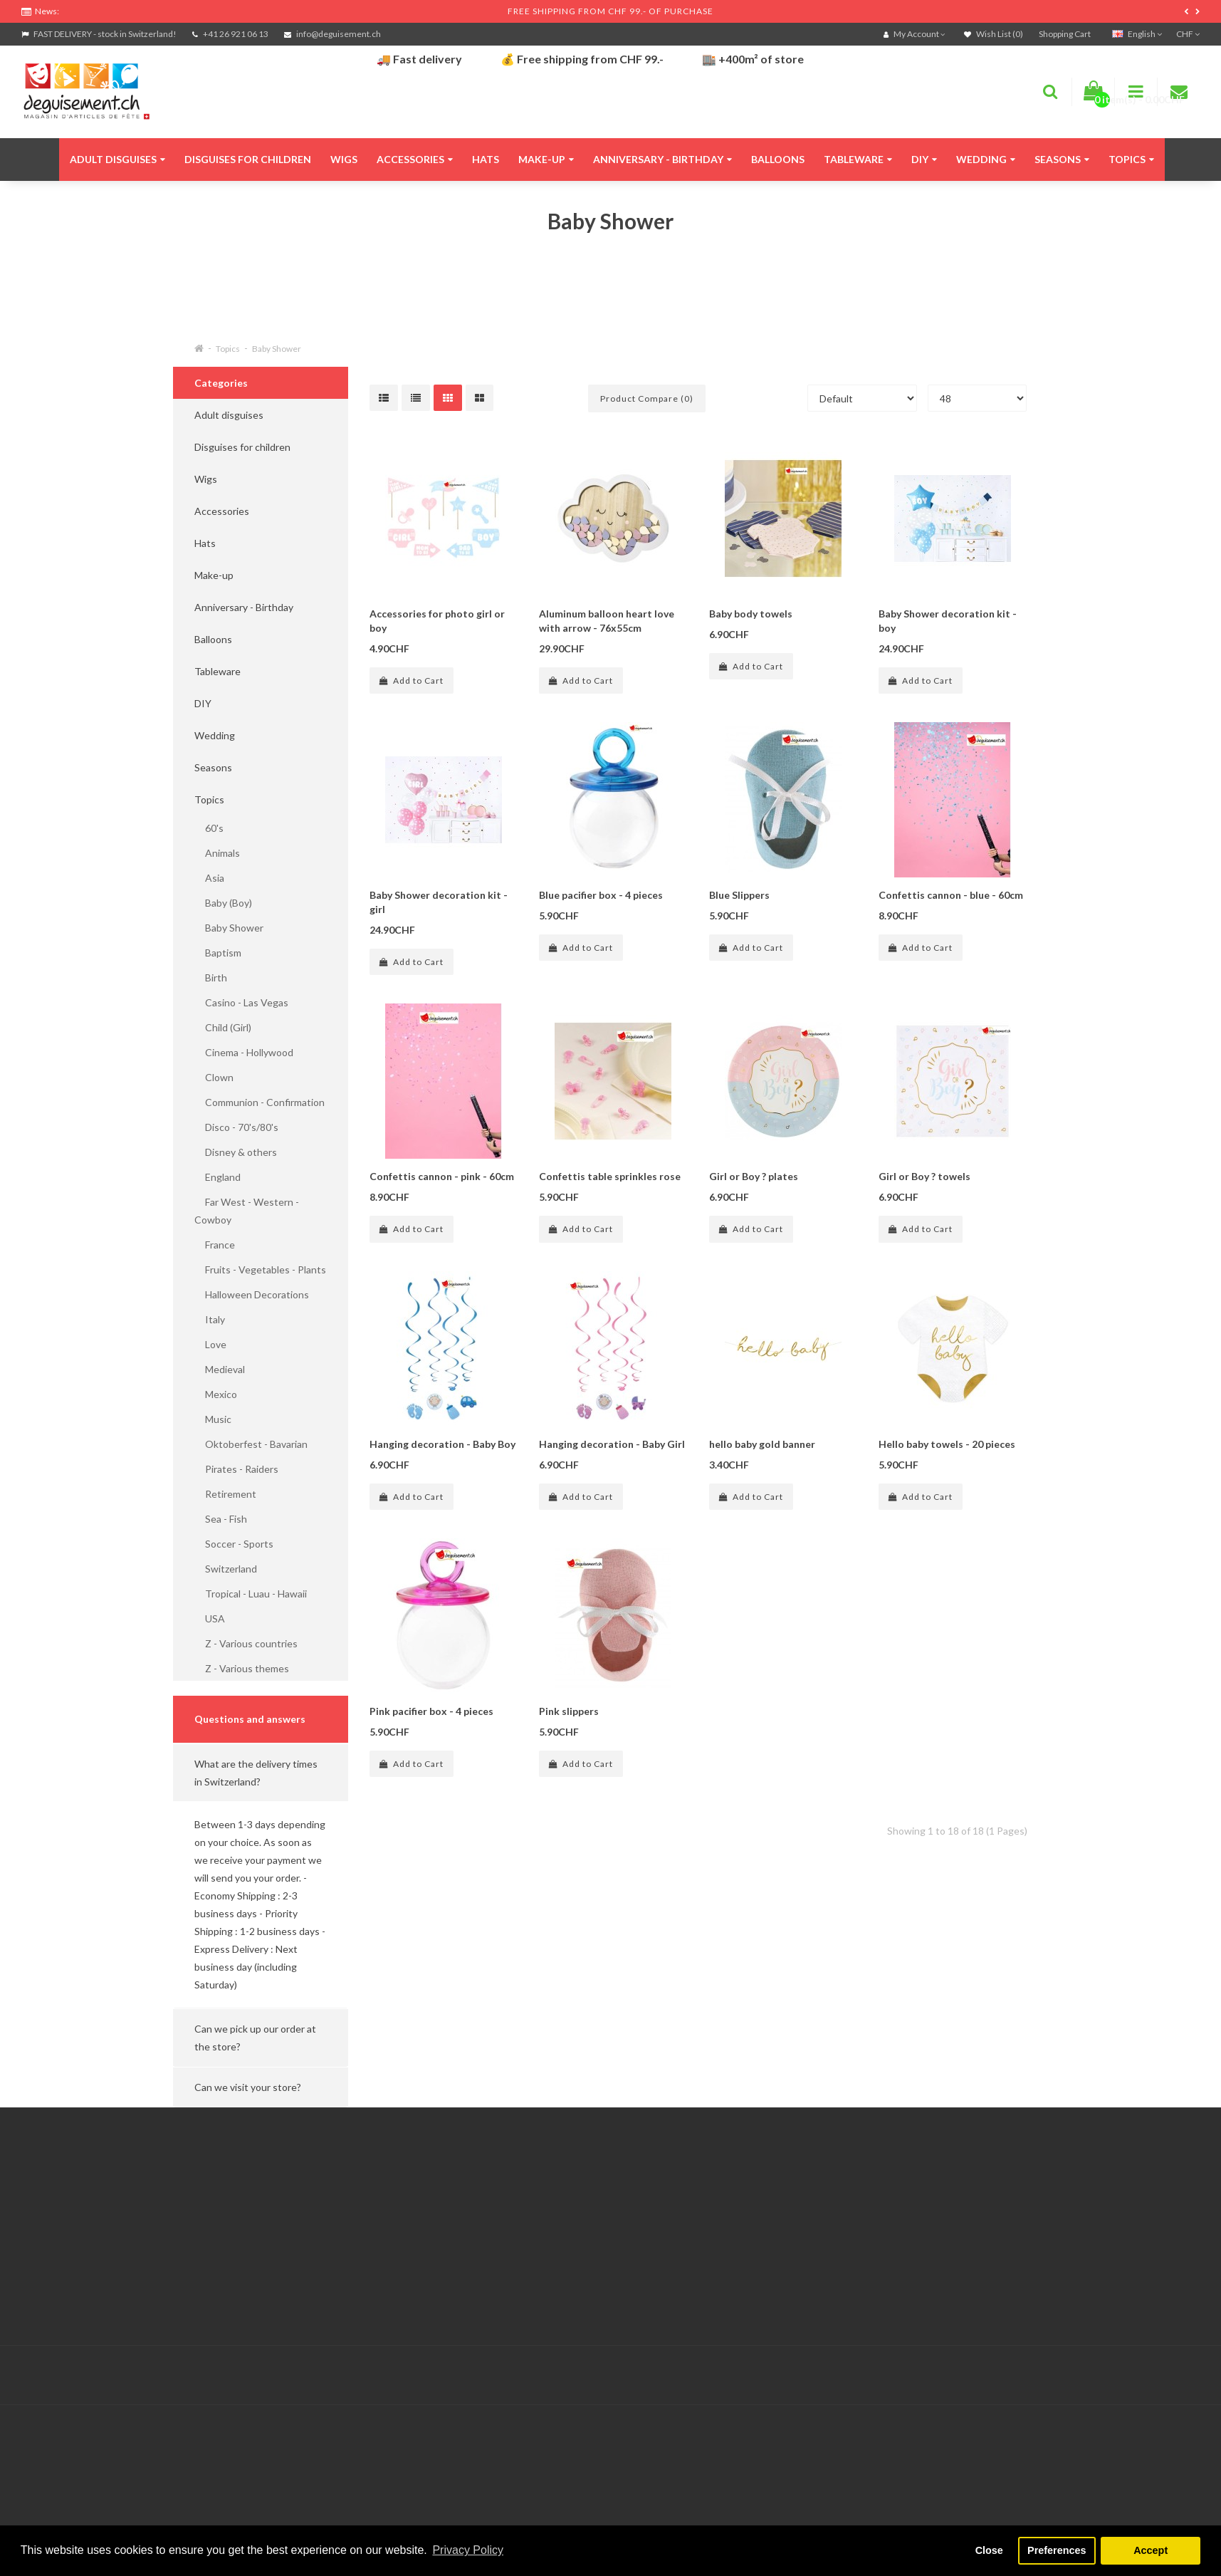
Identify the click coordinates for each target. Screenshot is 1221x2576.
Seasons (1061, 159)
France (214, 1245)
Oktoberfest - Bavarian (251, 1444)
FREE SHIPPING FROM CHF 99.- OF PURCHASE (610, 11)
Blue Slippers (739, 895)
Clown (214, 1077)
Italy (209, 1319)
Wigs (343, 159)
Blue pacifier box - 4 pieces (601, 895)
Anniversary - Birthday (662, 159)
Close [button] (989, 2550)
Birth (210, 977)
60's (209, 828)
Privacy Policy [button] (467, 2550)
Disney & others (235, 1152)
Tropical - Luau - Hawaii (250, 1593)
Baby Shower (276, 348)
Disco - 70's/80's (236, 1127)
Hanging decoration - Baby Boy (442, 1444)
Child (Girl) (222, 1027)
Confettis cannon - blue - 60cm (951, 895)
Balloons (778, 159)
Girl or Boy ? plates (753, 1176)
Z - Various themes (241, 1668)
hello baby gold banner (762, 1444)
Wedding (985, 159)
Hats (485, 159)
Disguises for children (247, 159)
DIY (924, 159)
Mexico (215, 1394)
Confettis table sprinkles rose (610, 1176)
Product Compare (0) (646, 398)
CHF (1188, 33)
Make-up (546, 159)
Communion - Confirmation (259, 1102)
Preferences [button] (1056, 2550)
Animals (217, 853)
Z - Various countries (246, 1643)
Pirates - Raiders (236, 1469)
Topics (1131, 159)
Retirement (225, 1494)
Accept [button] (1150, 2550)
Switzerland (225, 1569)
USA (209, 1618)
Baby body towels (750, 614)
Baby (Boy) (223, 903)
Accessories (415, 159)
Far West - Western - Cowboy (246, 1211)
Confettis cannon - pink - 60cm (442, 1176)
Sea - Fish (220, 1519)
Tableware (858, 159)
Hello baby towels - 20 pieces (947, 1444)
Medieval (219, 1369)
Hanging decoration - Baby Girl (612, 1444)
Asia (209, 878)
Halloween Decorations (251, 1294)
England (217, 1177)
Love (210, 1344)
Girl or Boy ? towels (924, 1176)
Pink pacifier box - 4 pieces (431, 1711)
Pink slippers (569, 1711)
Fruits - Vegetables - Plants (260, 1269)
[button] (260, 1772)
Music (212, 1419)
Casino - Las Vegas (241, 1002)
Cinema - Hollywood (243, 1052)
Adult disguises (117, 159)
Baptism (217, 953)
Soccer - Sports (233, 1544)
